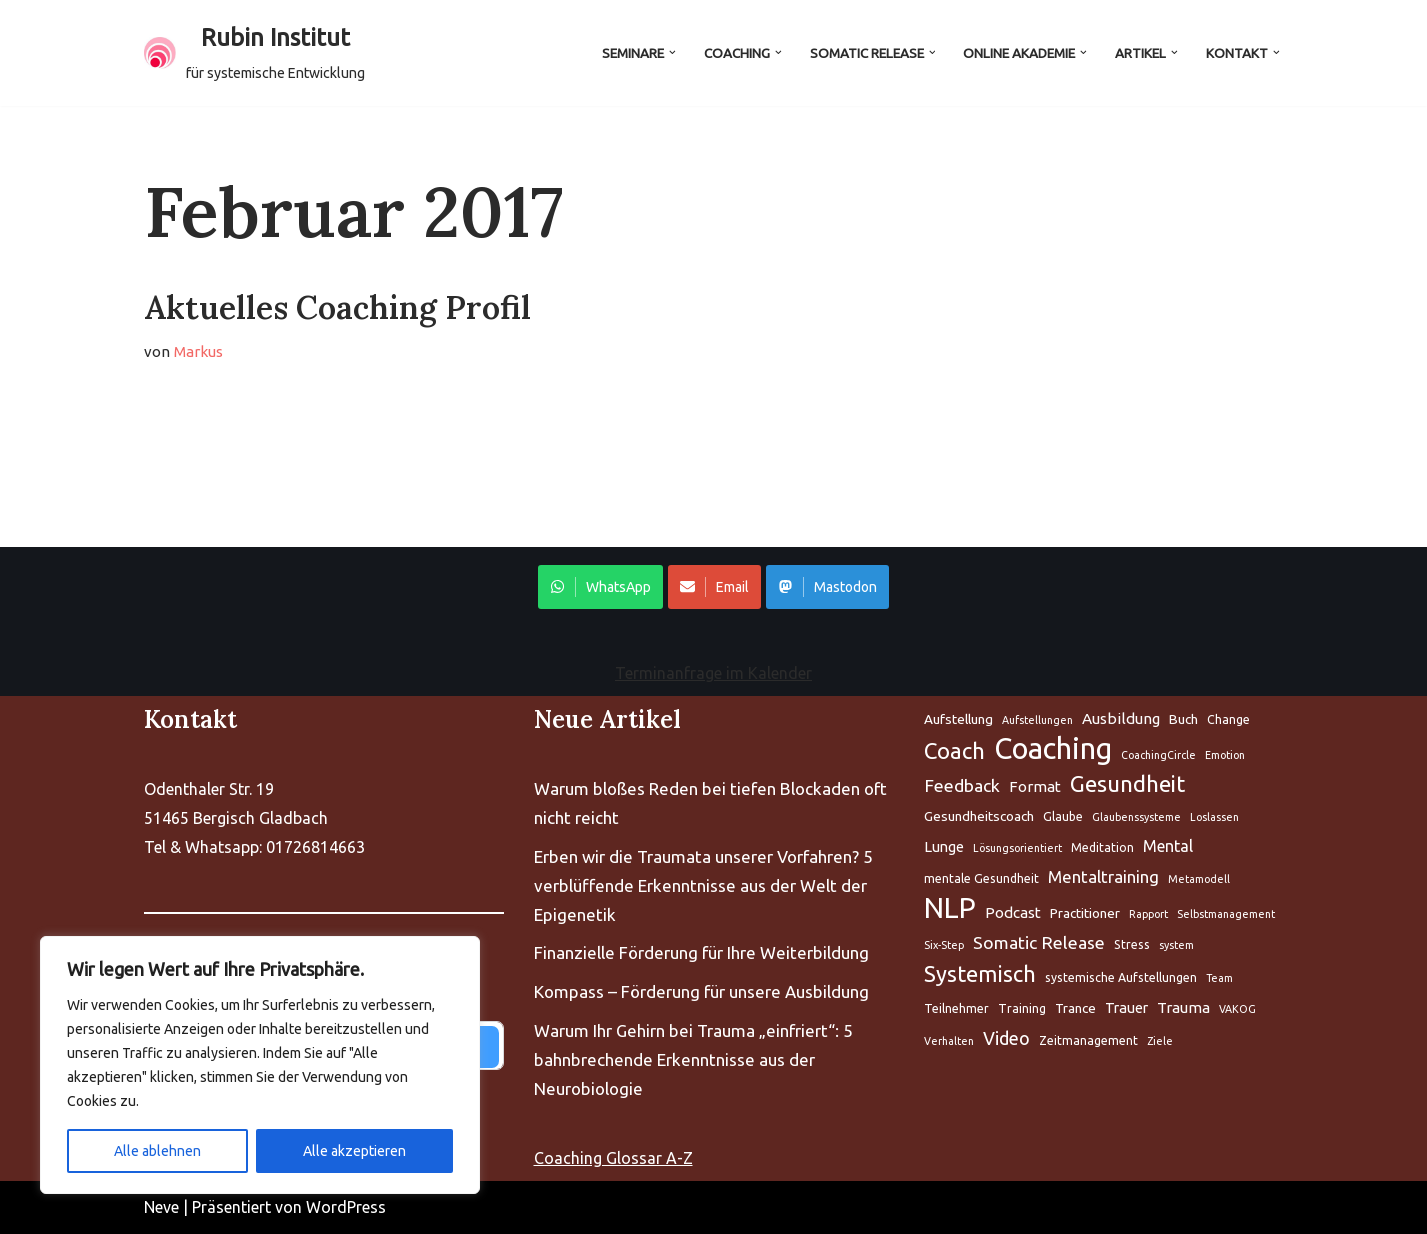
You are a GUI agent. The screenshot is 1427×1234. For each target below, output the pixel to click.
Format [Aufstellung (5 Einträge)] (1035, 786)
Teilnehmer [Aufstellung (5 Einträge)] (956, 1008)
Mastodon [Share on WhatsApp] (827, 587)
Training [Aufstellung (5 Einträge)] (1022, 1008)
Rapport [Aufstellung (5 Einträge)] (1148, 914)
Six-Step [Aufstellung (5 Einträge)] (944, 945)
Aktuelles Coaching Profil (337, 307)
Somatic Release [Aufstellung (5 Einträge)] (1039, 942)
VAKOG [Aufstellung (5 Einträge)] (1237, 1009)
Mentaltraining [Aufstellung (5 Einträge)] (1103, 877)
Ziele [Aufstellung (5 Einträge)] (1160, 1041)
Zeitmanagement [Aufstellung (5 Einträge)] (1088, 1040)
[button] (670, 52)
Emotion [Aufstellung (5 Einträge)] (1225, 755)
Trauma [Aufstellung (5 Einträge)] (1183, 1007)
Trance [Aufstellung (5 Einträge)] (1075, 1008)
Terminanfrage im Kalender (713, 673)
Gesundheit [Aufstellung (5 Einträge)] (1127, 783)
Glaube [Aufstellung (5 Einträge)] (1063, 817)
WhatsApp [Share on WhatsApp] (600, 587)
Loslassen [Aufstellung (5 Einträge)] (1214, 818)
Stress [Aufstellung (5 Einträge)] (1132, 944)
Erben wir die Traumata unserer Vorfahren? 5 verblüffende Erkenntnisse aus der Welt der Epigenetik (703, 885)
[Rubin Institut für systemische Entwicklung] (254, 53)
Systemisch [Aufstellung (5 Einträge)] (980, 974)
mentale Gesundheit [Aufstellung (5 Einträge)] (981, 879)
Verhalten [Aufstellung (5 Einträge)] (949, 1041)
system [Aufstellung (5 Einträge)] (1176, 945)
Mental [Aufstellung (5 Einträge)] (1168, 847)
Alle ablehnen (157, 1151)
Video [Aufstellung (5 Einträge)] (1006, 1038)
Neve (161, 1207)
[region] (260, 1065)
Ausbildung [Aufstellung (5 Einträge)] (1121, 718)
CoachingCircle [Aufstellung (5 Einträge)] (1158, 755)
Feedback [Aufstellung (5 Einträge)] (962, 785)
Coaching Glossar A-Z (613, 1158)
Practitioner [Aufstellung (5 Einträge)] (1085, 913)
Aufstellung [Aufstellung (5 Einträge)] (958, 719)
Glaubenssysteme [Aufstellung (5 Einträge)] (1136, 818)
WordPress (346, 1207)
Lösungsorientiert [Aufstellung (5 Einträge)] (1017, 849)
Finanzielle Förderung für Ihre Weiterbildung (701, 953)
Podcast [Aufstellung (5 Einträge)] (1013, 912)
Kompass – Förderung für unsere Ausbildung (701, 992)
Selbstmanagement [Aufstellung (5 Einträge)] (1226, 914)
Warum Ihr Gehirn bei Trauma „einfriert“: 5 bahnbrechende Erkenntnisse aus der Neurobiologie (693, 1060)
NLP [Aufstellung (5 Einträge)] (950, 908)
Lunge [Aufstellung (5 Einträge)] (944, 847)
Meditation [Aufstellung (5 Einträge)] (1102, 848)
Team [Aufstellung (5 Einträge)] (1219, 978)
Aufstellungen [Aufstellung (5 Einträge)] (1037, 720)
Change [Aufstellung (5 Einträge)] (1228, 719)
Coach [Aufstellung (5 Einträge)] (954, 750)
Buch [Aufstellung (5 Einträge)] (1183, 719)
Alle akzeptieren (354, 1151)
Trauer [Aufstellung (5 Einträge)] (1126, 1007)
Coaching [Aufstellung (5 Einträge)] (1053, 749)
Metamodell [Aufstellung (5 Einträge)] (1199, 880)
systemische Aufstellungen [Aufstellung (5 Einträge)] (1121, 977)
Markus (199, 351)
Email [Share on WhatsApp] (714, 587)
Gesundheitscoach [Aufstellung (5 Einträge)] (979, 817)
